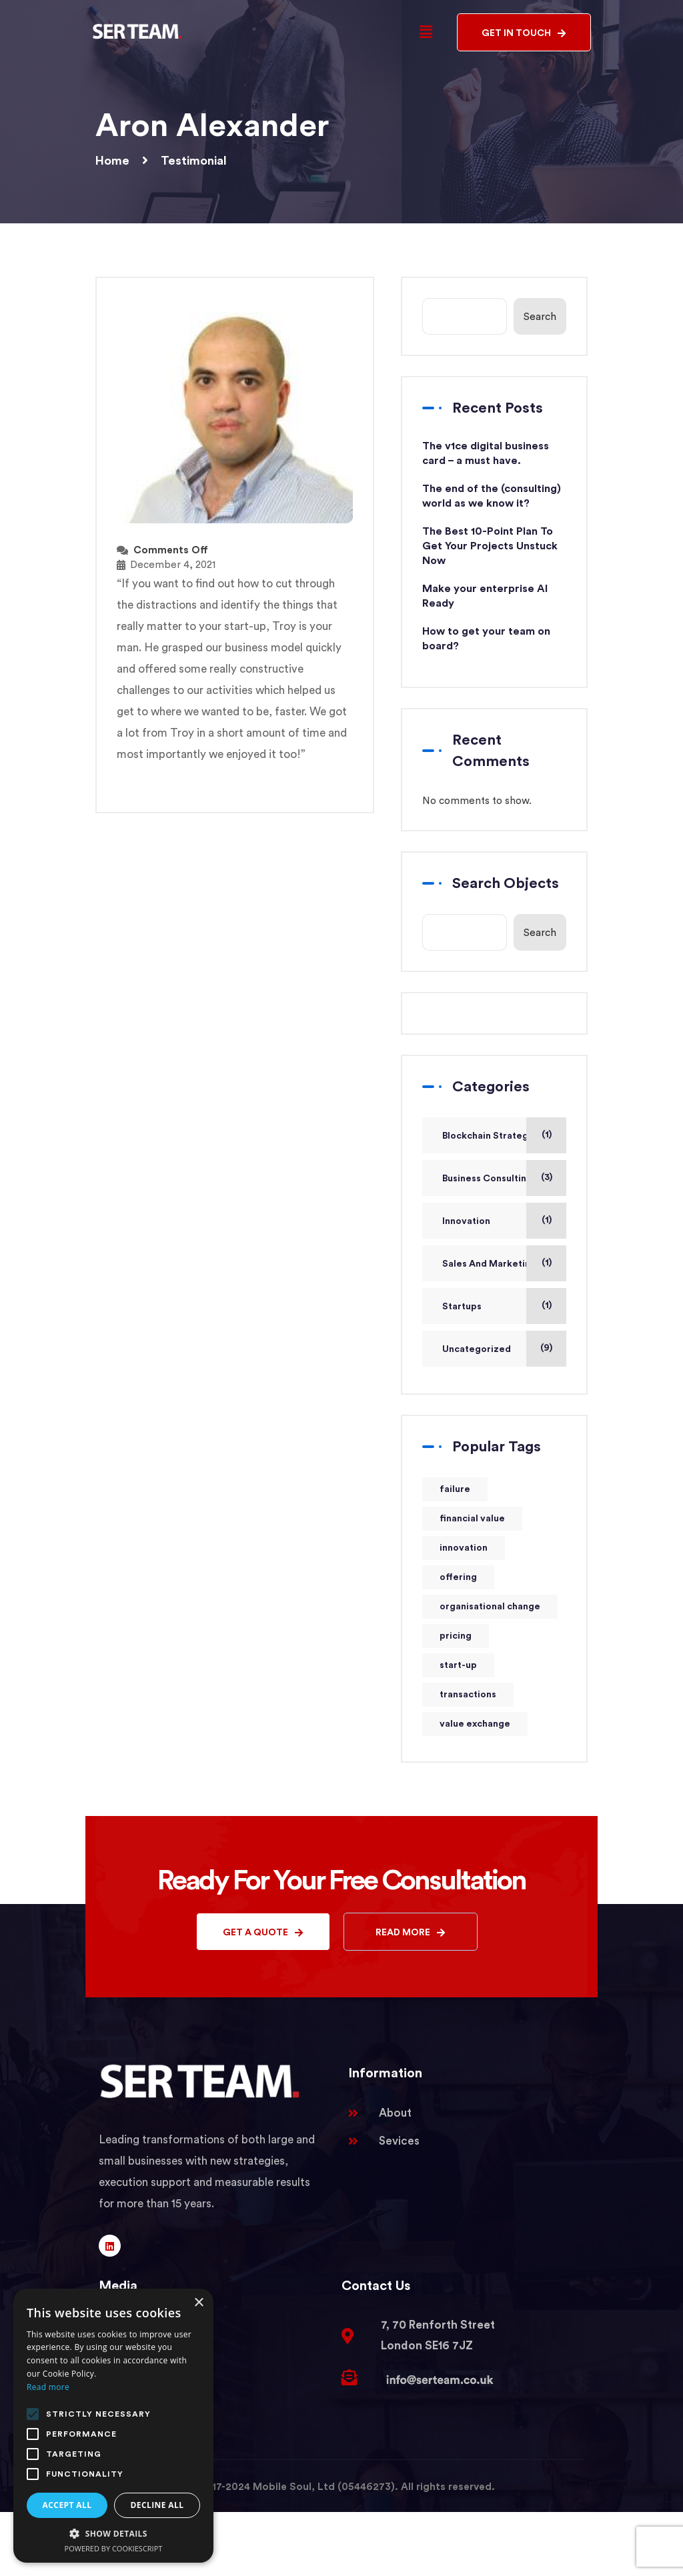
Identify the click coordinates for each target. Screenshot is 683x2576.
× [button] (198, 2303)
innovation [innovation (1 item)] (464, 1548)
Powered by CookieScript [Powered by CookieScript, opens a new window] (114, 2548)
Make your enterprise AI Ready (485, 596)
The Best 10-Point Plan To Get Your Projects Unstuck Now (490, 546)
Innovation (466, 1221)
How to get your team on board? (486, 638)
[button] (425, 32)
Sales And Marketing (489, 1264)
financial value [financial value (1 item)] (472, 1518)
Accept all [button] (67, 2505)
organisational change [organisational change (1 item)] (490, 1606)
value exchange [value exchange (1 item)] (475, 1724)
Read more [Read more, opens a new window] (48, 2387)
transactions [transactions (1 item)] (468, 1694)
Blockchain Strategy (488, 1136)
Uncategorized (476, 1349)
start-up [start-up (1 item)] (458, 1665)
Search (540, 317)
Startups (462, 1306)
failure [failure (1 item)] (455, 1489)
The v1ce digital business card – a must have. (485, 453)
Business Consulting (487, 1178)
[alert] (113, 2426)
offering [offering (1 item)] (458, 1577)
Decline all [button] (157, 2505)
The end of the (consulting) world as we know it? (491, 496)
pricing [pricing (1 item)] (456, 1636)
